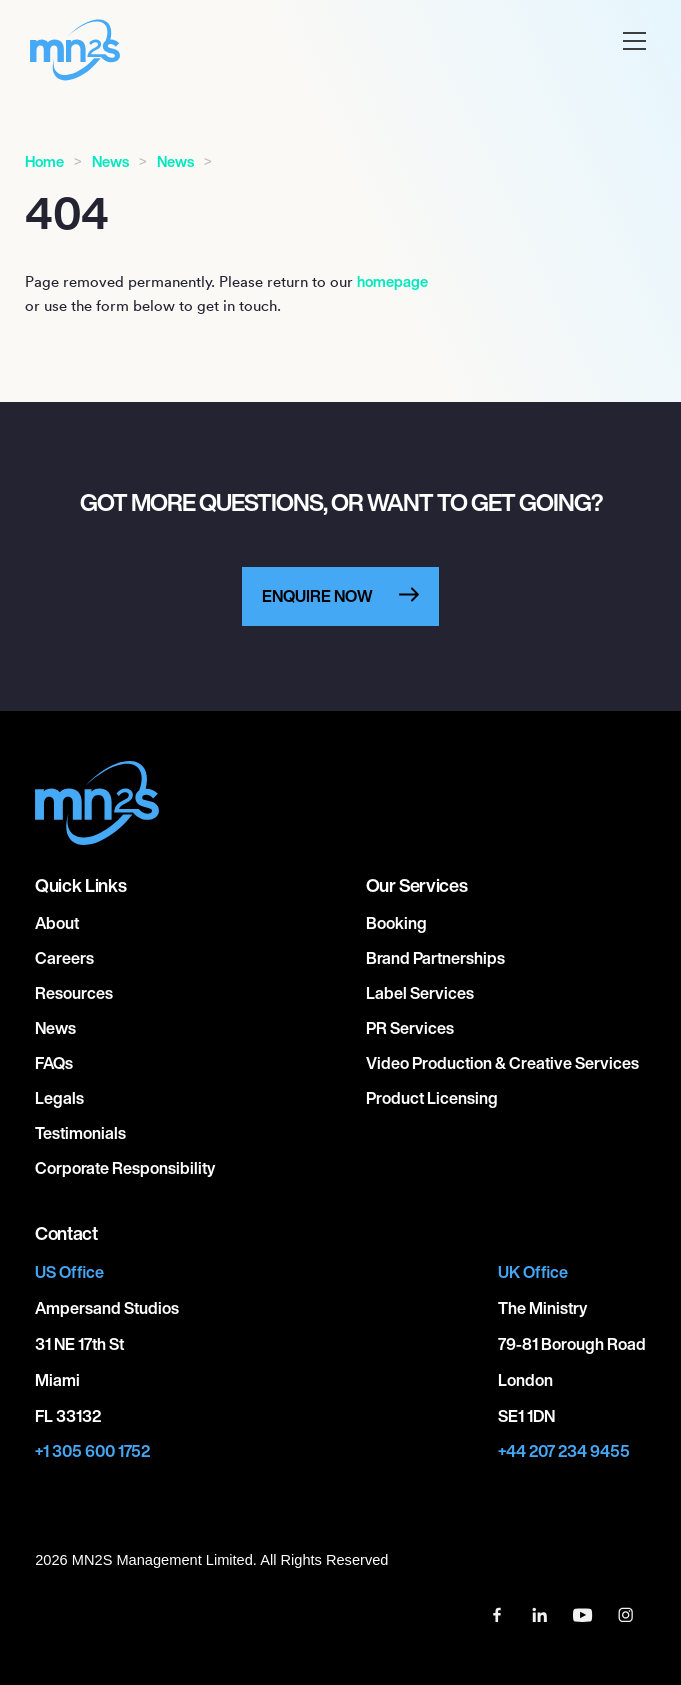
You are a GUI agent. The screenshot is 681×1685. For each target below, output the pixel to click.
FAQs (54, 1063)
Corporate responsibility (125, 1168)
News (110, 161)
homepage (392, 281)
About (57, 923)
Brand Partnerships (435, 958)
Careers (64, 958)
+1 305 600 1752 (92, 1451)
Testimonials (80, 1133)
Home (44, 161)
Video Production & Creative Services (502, 1063)
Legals (59, 1098)
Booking (396, 923)
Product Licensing (432, 1098)
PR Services (410, 1028)
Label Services (420, 993)
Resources (74, 993)
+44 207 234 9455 (564, 1451)
